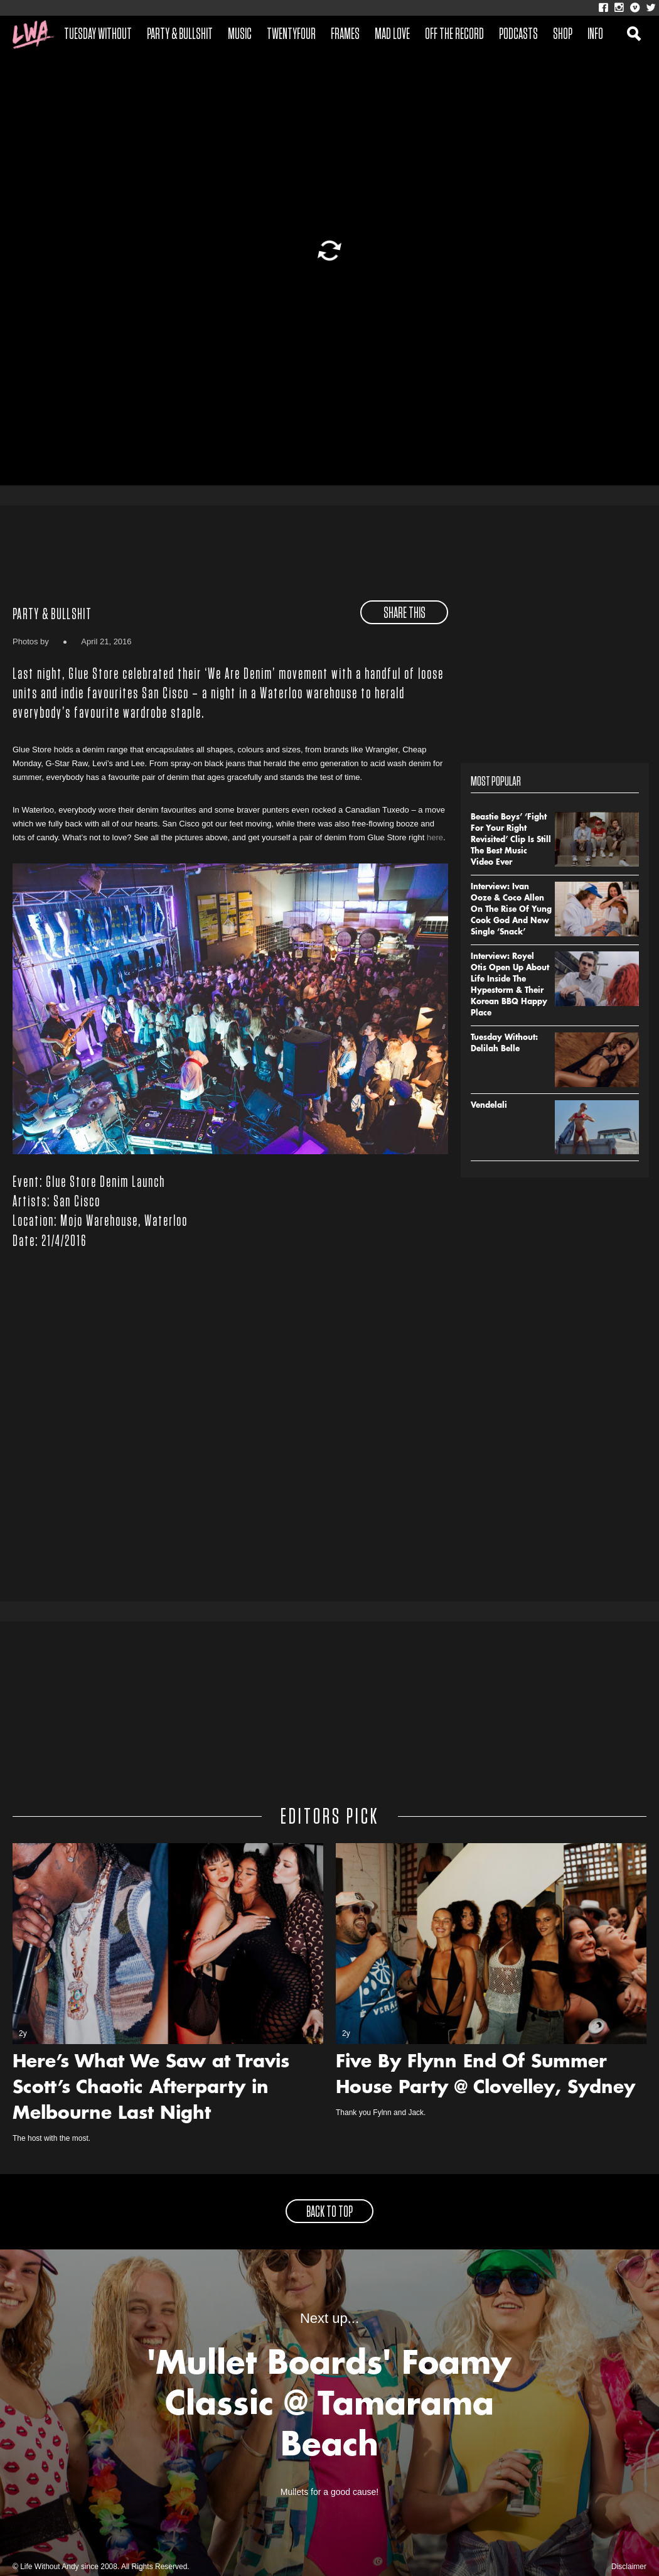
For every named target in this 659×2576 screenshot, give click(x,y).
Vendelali (489, 1106)
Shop (562, 34)
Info (595, 34)
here (435, 837)
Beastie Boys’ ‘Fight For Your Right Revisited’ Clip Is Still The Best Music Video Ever (511, 840)
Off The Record (454, 34)
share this (404, 613)
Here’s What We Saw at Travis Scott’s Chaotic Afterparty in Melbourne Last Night (151, 2088)
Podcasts (518, 34)
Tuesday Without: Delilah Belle (504, 1043)
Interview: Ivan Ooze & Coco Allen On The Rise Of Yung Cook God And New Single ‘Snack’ (511, 910)
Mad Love (392, 34)
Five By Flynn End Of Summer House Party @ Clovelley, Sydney (485, 2075)
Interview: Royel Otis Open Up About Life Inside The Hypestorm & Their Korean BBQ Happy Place (510, 985)
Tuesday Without (98, 34)
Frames (345, 34)
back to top (329, 2212)
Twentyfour (291, 34)
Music (240, 34)
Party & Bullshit (180, 34)
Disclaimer (628, 2566)
